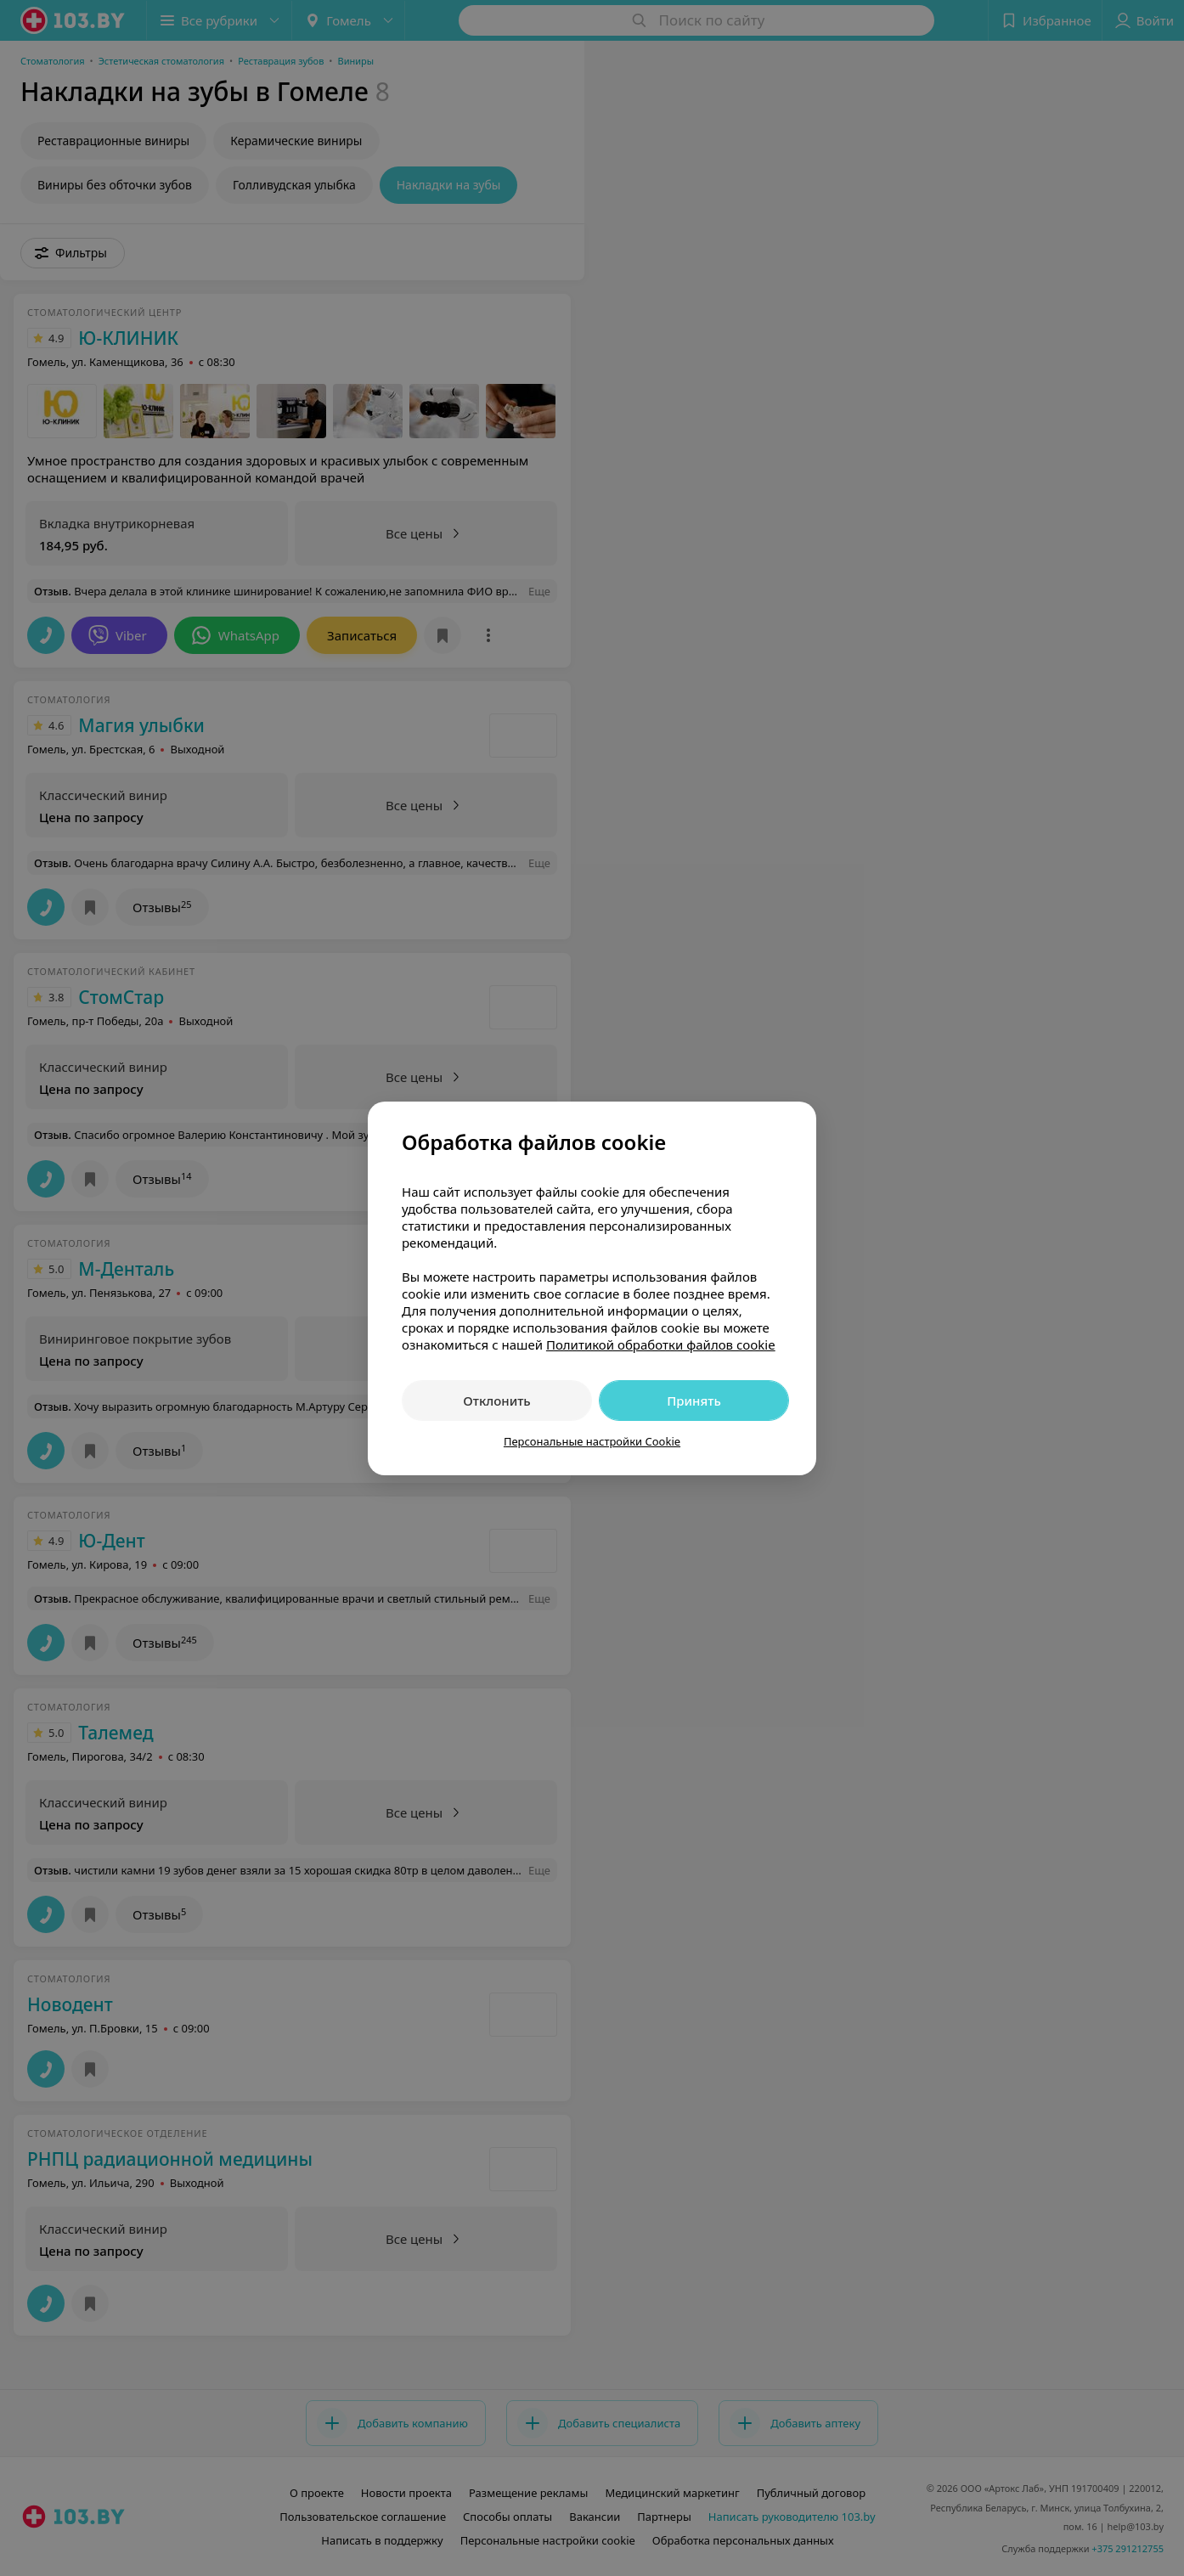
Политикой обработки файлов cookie (660, 1344)
